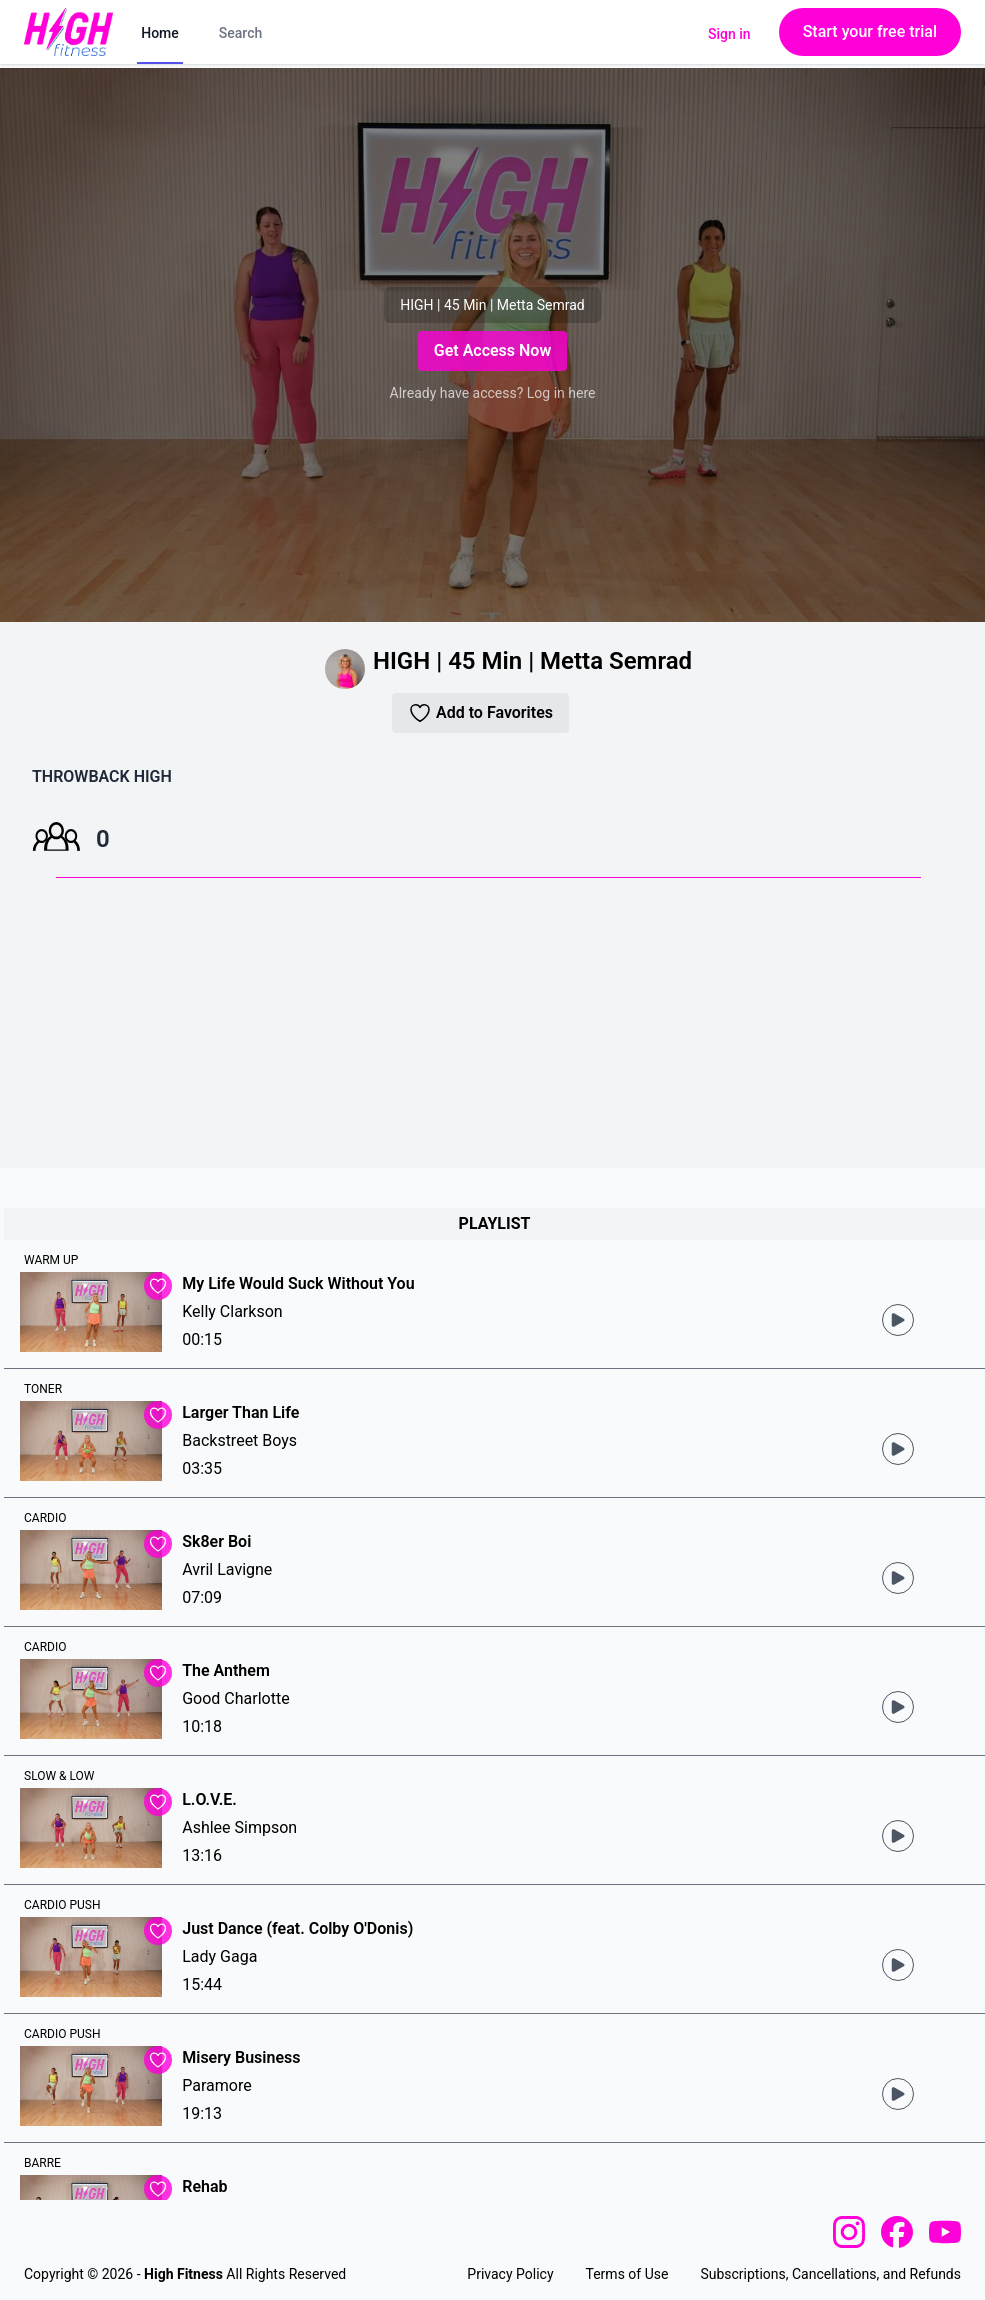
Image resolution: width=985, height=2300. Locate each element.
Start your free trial (870, 31)
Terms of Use (627, 2274)
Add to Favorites (480, 713)
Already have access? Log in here (493, 393)
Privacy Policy (510, 2274)
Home (160, 33)
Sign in (729, 34)
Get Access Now (492, 350)
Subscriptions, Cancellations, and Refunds (830, 2274)
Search (240, 33)
